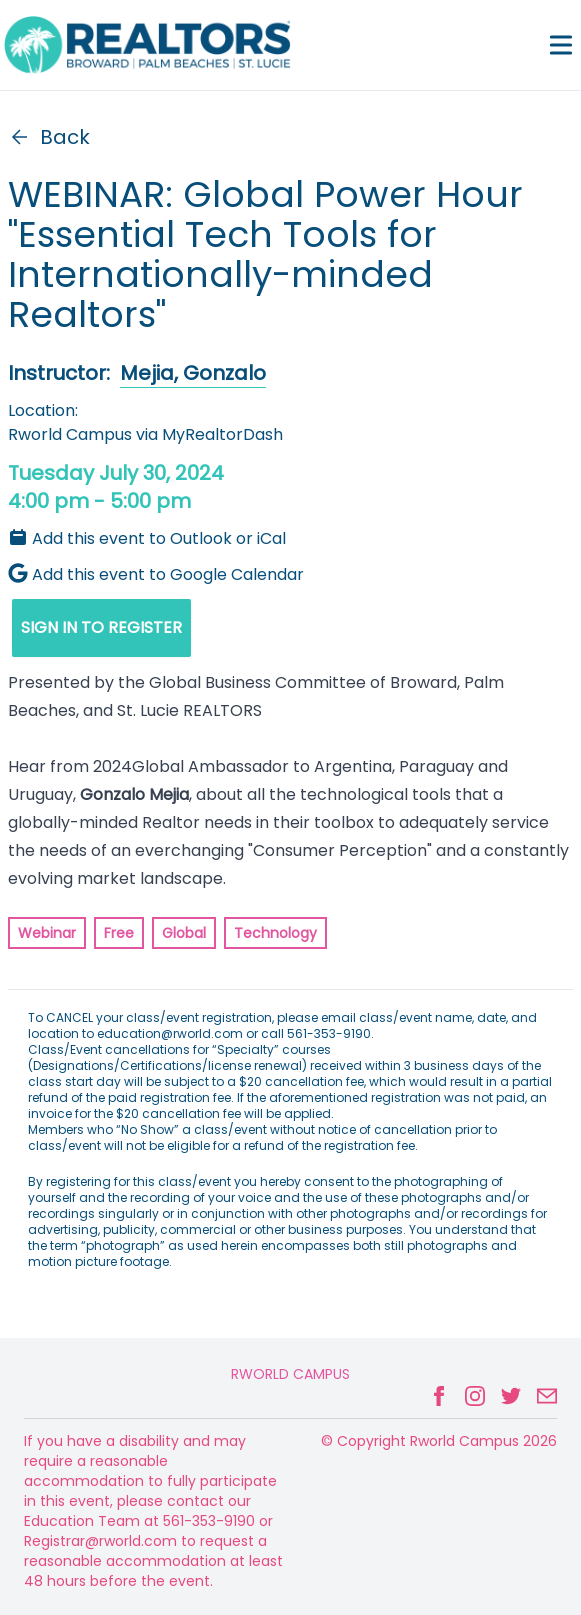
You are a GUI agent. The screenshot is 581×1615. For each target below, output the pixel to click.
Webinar (47, 933)
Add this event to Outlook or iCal (147, 538)
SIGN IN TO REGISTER (101, 627)
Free (119, 933)
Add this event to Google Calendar (156, 574)
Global (184, 933)
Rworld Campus (290, 1374)
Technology (275, 933)
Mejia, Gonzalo (193, 373)
